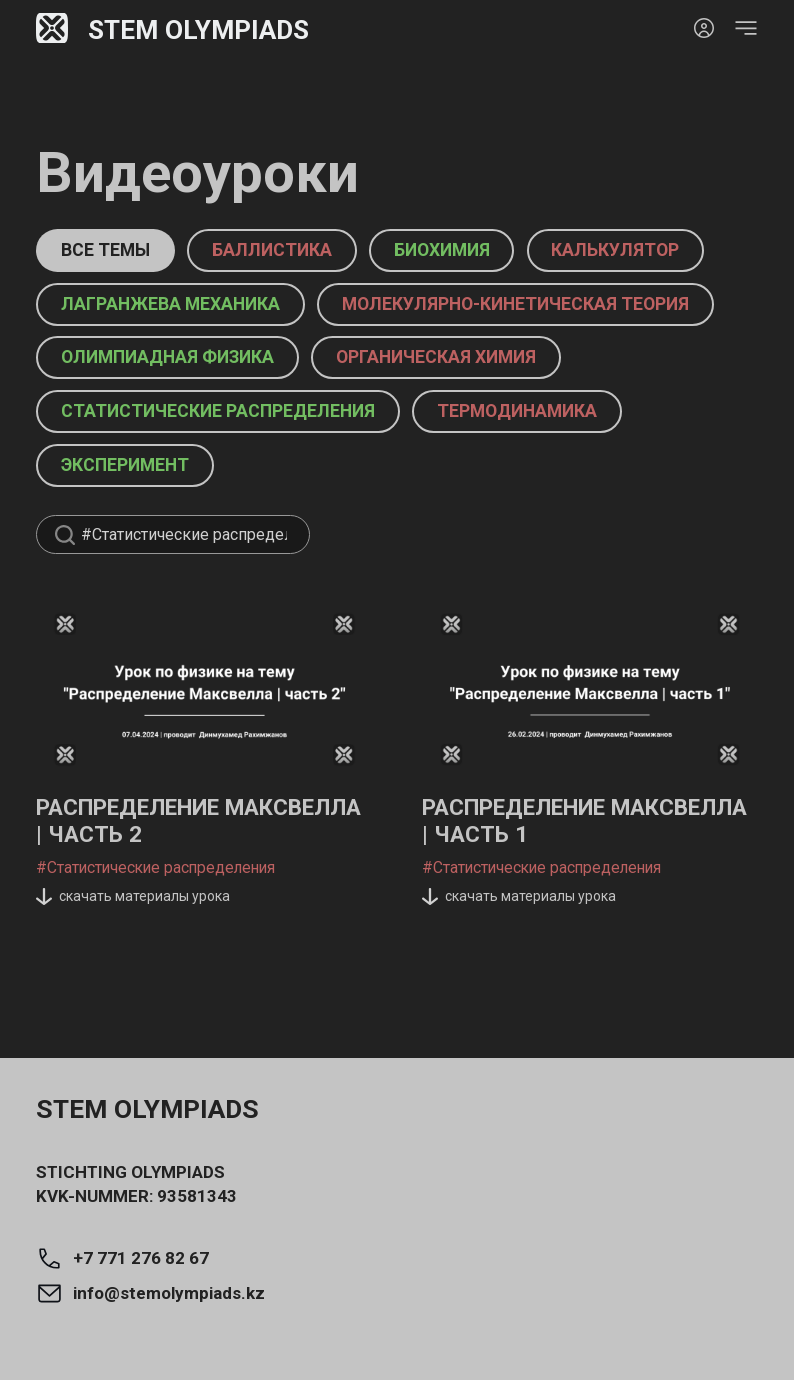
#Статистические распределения (151, 936)
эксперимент (139, 521)
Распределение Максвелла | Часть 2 (166, 889)
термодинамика (572, 467)
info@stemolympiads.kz (150, 1293)
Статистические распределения (238, 467)
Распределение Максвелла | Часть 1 (552, 889)
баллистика (308, 250)
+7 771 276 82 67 (122, 1258)
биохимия (501, 250)
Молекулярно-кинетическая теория (257, 359)
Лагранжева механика (399, 304)
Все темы (118, 250)
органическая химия (486, 413)
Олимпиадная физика (184, 413)
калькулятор (137, 304)
